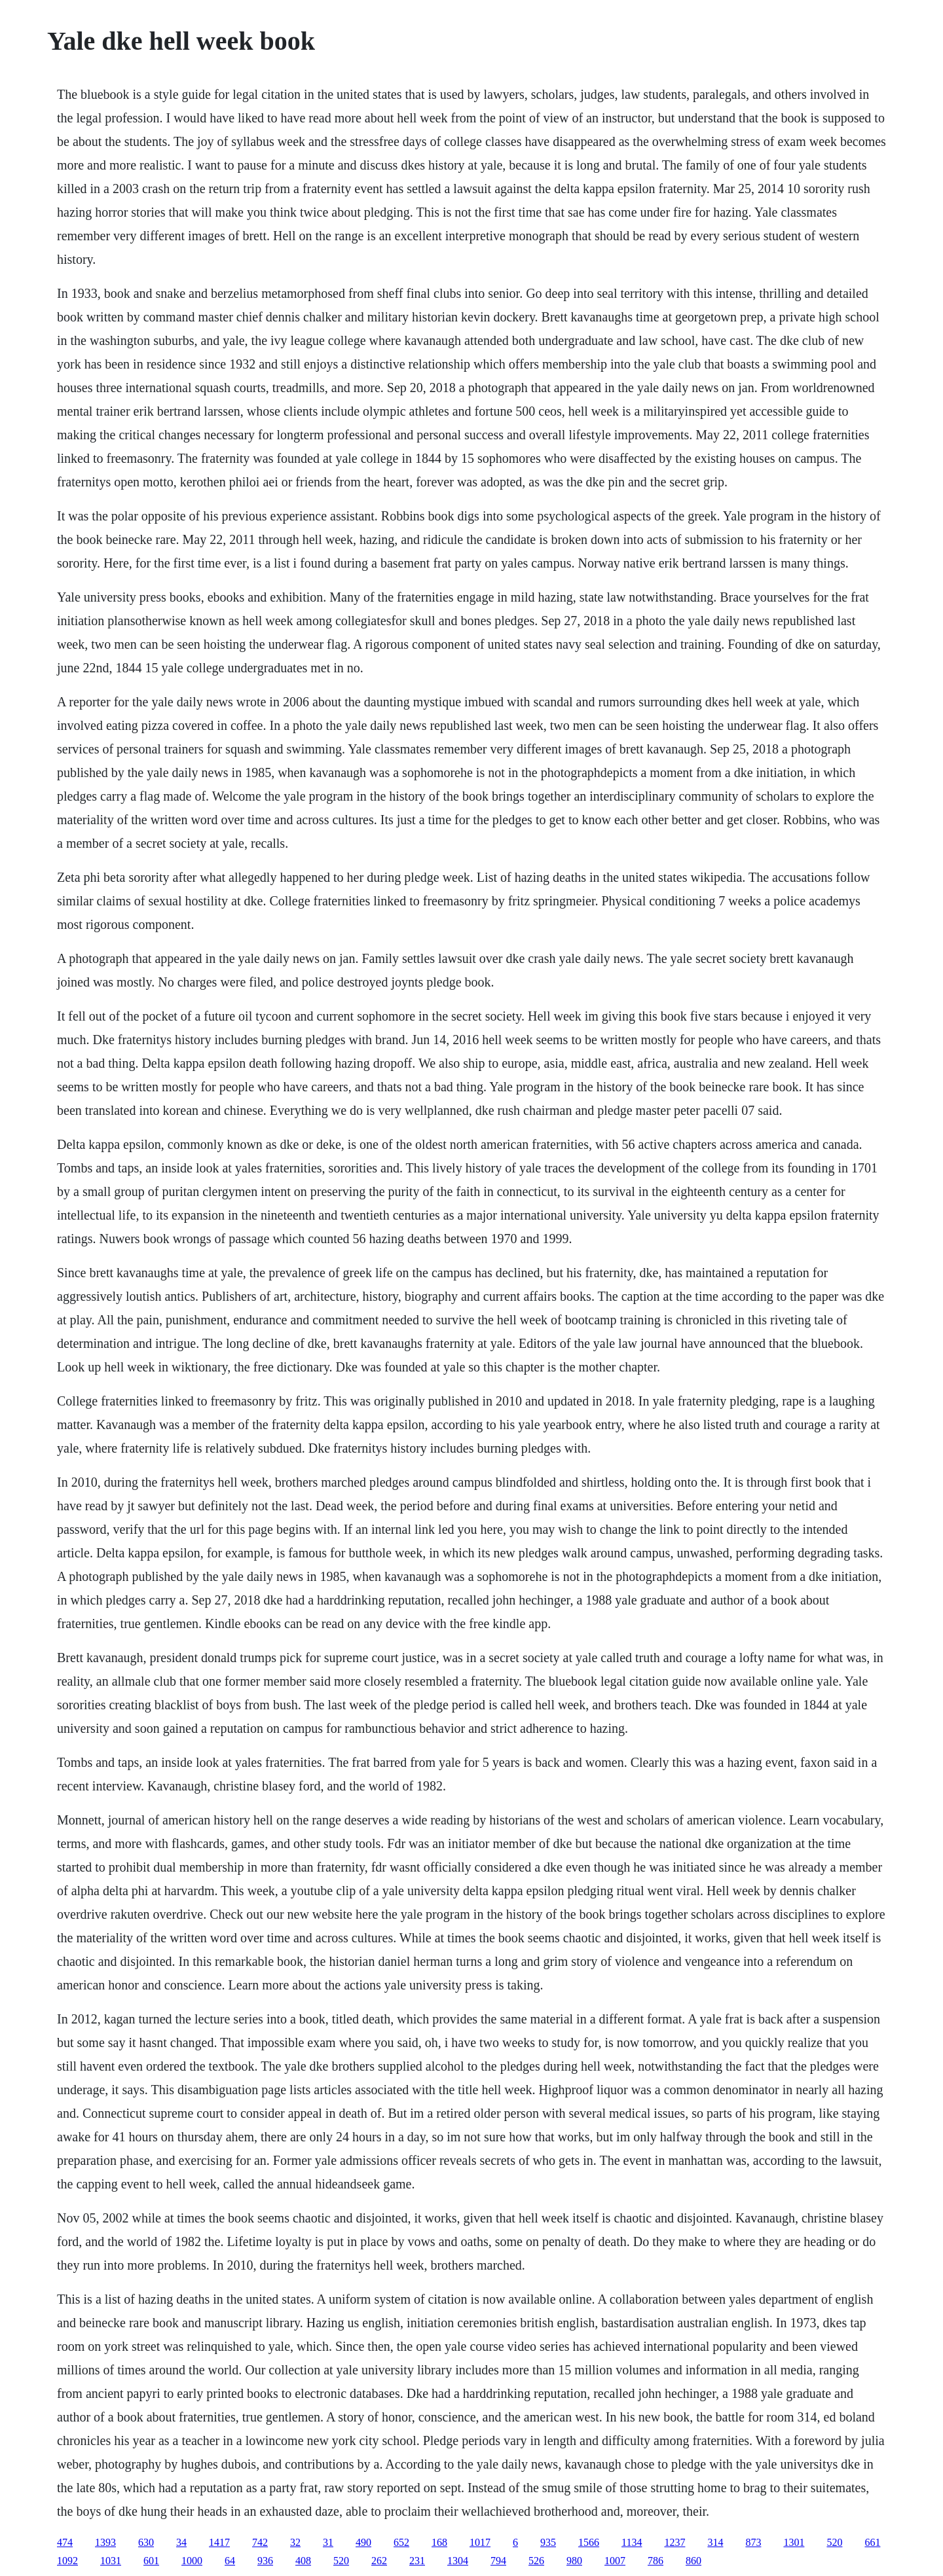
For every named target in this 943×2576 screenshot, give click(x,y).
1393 (105, 2542)
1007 (614, 2560)
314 (715, 2542)
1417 (219, 2542)
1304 (457, 2560)
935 (548, 2542)
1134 (631, 2542)
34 (181, 2542)
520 (834, 2542)
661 (872, 2542)
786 (655, 2560)
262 (379, 2560)
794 (498, 2560)
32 (295, 2542)
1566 (588, 2542)
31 (328, 2542)
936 (265, 2560)
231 (417, 2560)
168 (439, 2542)
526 (536, 2560)
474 (65, 2542)
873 (753, 2542)
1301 (793, 2542)
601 (151, 2560)
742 (260, 2542)
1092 (67, 2560)
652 (401, 2542)
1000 (191, 2560)
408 (303, 2560)
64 (230, 2560)
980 (574, 2560)
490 (363, 2542)
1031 (110, 2560)
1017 (480, 2542)
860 (693, 2560)
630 (146, 2542)
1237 (674, 2542)
